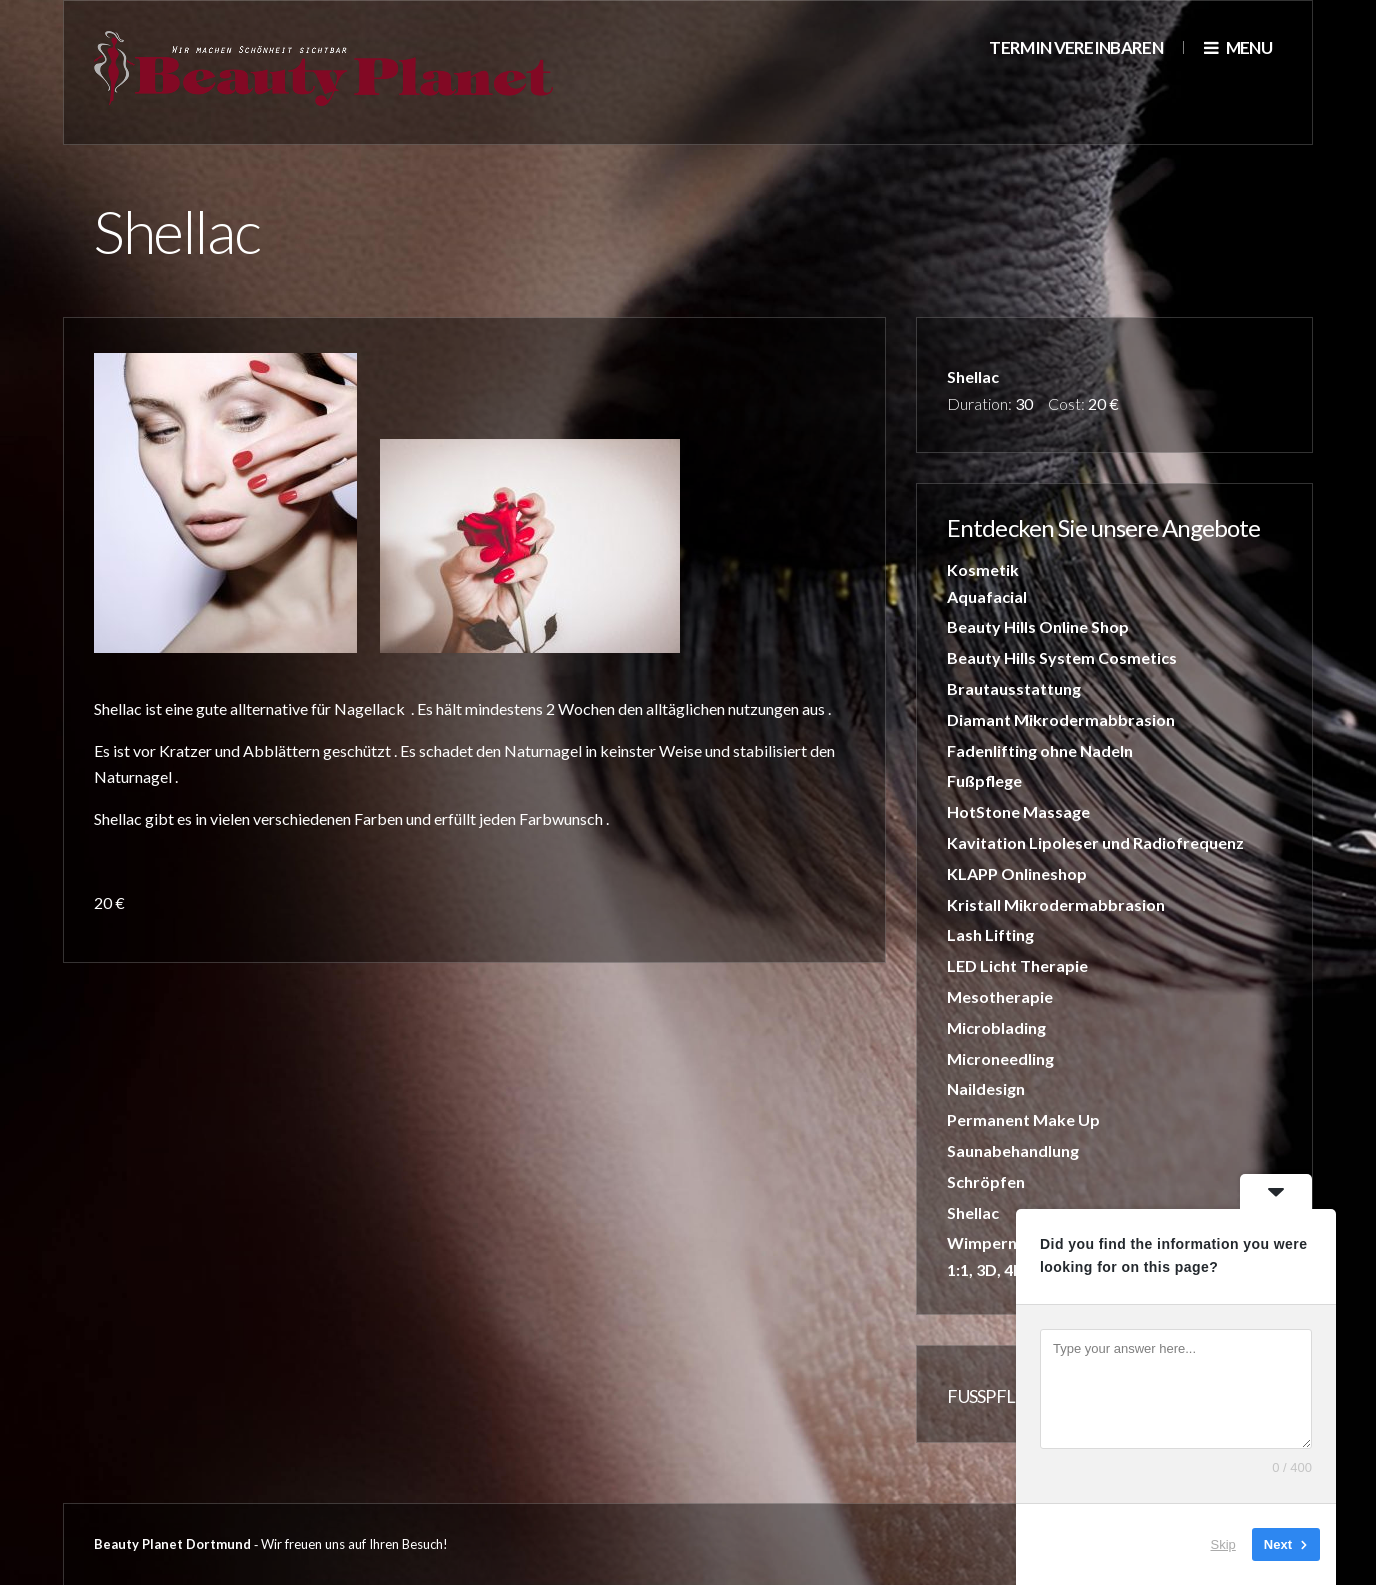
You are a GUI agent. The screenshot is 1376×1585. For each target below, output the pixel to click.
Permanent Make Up (1023, 1119)
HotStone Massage (1018, 811)
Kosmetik (983, 569)
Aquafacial (987, 596)
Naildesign (986, 1088)
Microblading (996, 1027)
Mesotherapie (1000, 996)
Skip (1223, 1544)
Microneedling (1000, 1058)
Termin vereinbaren (1076, 47)
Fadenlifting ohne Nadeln (1040, 750)
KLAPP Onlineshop (1017, 873)
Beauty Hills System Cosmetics (1062, 657)
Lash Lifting (990, 934)
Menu (1238, 47)
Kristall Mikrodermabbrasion (1056, 904)
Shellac (973, 1212)
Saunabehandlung (1013, 1150)
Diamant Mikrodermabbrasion (1061, 719)
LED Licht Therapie (1017, 965)
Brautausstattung (1014, 688)
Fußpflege (984, 780)
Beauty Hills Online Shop (1038, 626)
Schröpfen (986, 1181)
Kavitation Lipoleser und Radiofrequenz (1095, 842)
